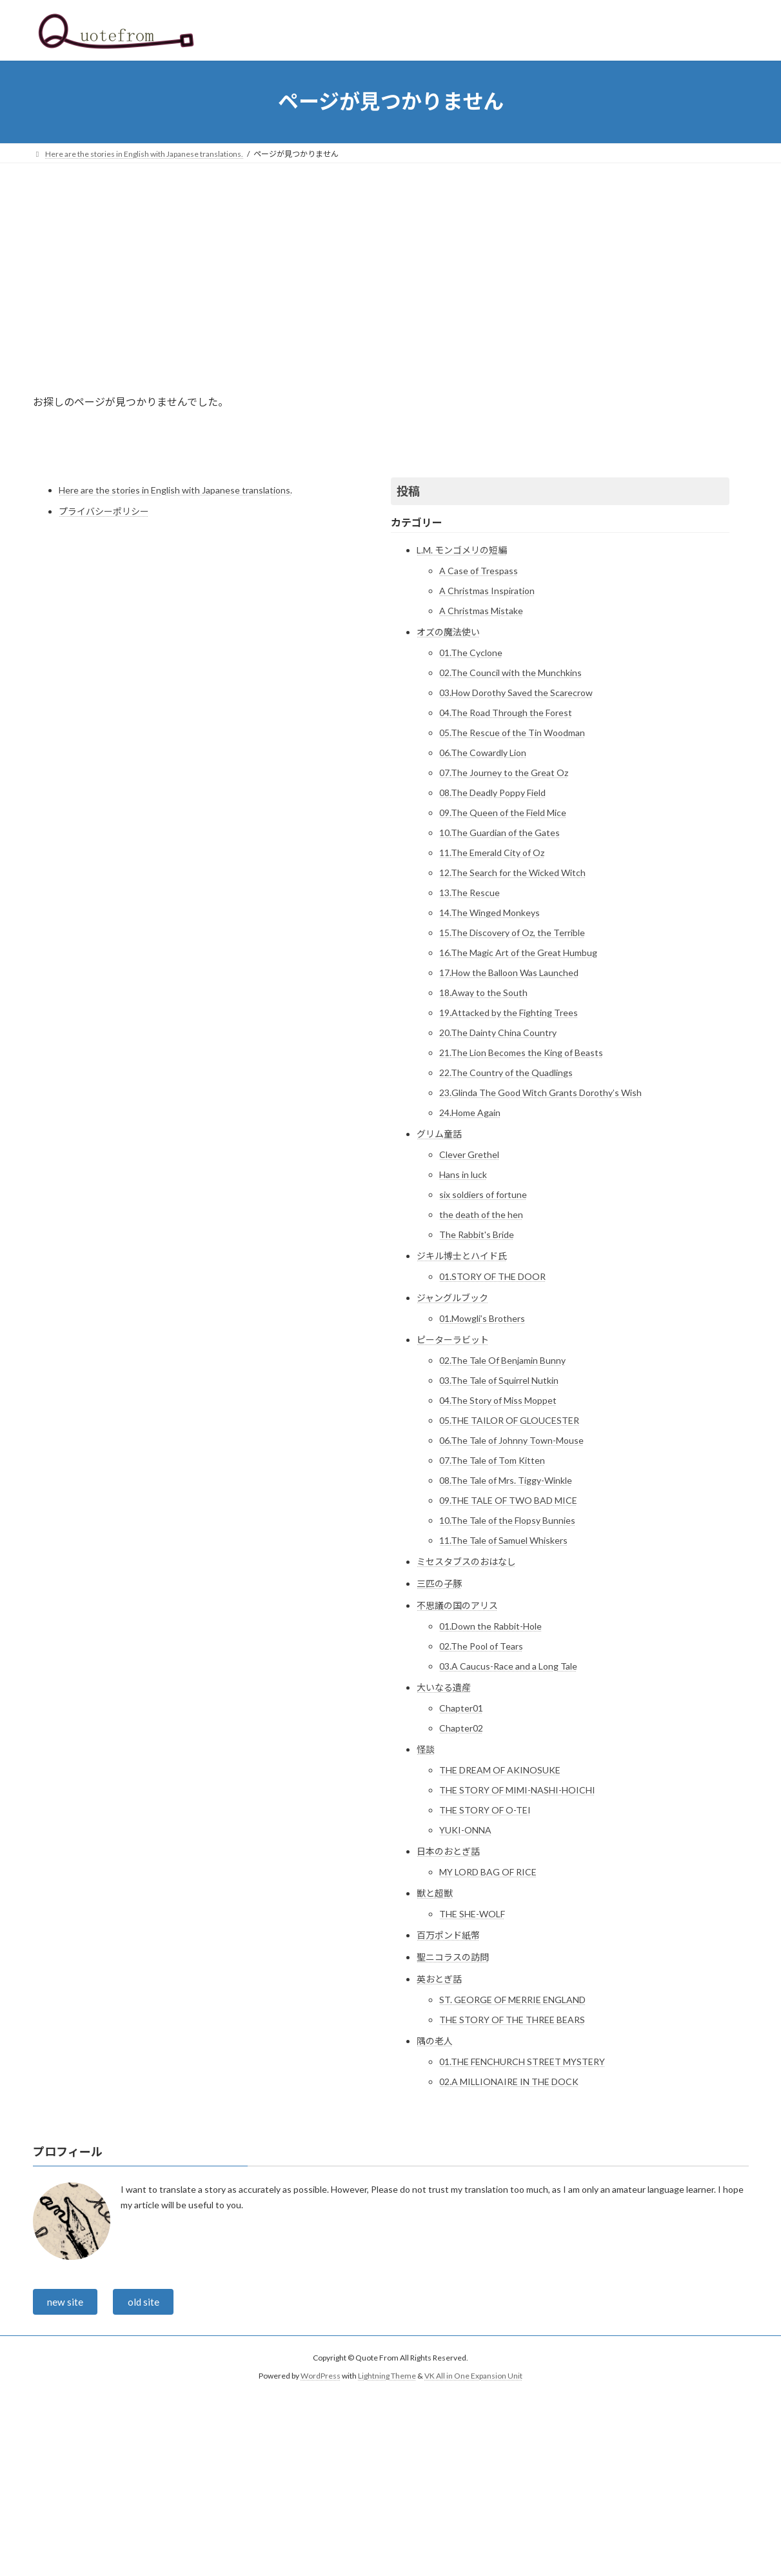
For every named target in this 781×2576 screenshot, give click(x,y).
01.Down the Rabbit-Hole (490, 1626)
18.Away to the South (483, 992)
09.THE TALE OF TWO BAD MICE (508, 1500)
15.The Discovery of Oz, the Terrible (512, 932)
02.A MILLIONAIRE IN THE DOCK (508, 2081)
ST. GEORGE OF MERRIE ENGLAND (512, 1999)
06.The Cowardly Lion (482, 752)
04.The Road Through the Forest (505, 712)
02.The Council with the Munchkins (510, 672)
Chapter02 (461, 1727)
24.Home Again (469, 1112)
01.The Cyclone (470, 652)
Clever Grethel (469, 1154)
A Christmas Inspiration (487, 590)
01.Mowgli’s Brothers (482, 1318)
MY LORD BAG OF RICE (488, 1871)
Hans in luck (463, 1174)
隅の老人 (435, 2040)
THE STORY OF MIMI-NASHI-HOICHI (517, 1789)
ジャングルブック (452, 1297)
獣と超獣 (435, 1893)
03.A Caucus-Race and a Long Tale (508, 1666)
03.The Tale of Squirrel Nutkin (499, 1380)
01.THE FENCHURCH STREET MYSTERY (522, 2061)
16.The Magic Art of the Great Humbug (518, 952)
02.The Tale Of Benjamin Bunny (502, 1360)
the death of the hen (481, 1214)
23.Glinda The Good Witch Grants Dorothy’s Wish (540, 1092)
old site (145, 2303)
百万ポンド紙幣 (448, 1935)
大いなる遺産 (444, 1687)
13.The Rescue (469, 892)
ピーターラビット (453, 1339)
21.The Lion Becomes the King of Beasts (521, 1052)
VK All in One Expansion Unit (473, 2377)
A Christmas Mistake (481, 610)
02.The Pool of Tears (481, 1646)
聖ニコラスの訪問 (453, 1957)
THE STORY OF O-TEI (485, 1809)
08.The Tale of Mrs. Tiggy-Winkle (505, 1480)
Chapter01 (461, 1707)
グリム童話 (439, 1133)
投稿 (408, 491)
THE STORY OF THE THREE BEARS (512, 2019)
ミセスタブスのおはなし (466, 1561)
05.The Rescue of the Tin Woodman (512, 732)
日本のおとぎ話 (448, 1851)
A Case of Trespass (478, 570)
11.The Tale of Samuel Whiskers (503, 1540)
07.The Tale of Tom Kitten (492, 1460)
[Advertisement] (391, 260)
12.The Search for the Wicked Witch (512, 872)
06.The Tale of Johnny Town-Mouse (511, 1440)
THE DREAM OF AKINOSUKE (499, 1769)
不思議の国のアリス (457, 1605)
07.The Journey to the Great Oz (503, 772)
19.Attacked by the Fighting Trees (508, 1012)
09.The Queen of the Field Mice (502, 812)
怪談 (426, 1749)
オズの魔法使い (448, 631)
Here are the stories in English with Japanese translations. (175, 489)
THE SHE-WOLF (472, 1913)
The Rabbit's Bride (476, 1234)
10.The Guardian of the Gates (499, 832)
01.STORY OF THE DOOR (492, 1276)
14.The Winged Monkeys (489, 912)
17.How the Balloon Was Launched (508, 972)
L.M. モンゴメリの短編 (462, 549)
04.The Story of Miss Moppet (498, 1400)
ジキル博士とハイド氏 (462, 1255)
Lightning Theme (387, 2377)
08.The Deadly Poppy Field (492, 792)
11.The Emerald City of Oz (491, 852)
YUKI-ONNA (465, 1829)
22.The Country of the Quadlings (506, 1072)
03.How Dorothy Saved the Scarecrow (516, 692)
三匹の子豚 (439, 1583)
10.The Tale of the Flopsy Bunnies (507, 1520)
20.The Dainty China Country (498, 1032)
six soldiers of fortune (483, 1194)
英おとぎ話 (439, 1978)
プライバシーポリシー (104, 511)
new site (66, 2303)
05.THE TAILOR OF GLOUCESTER (509, 1420)
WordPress (321, 2377)
